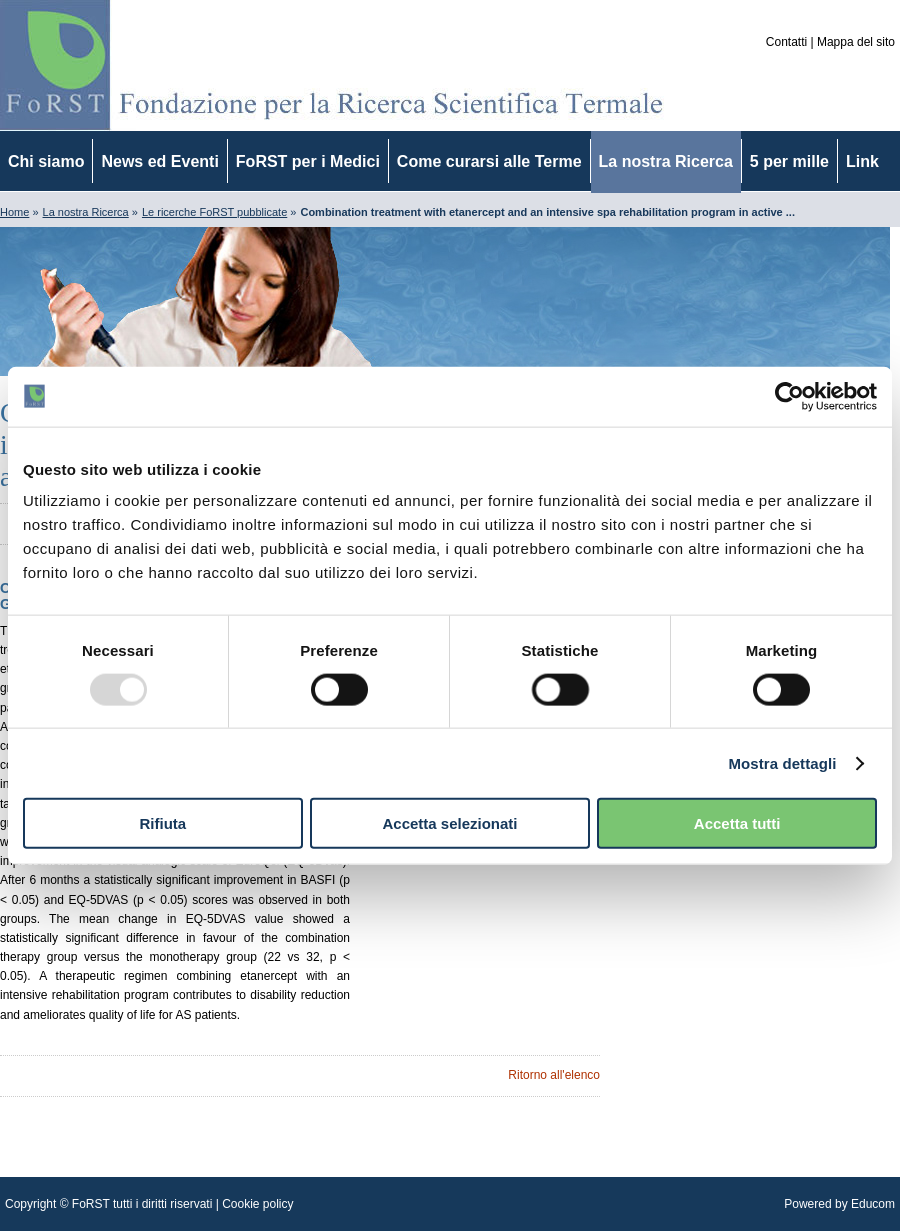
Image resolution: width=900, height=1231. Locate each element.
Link (862, 161)
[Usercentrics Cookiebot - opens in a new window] (789, 396)
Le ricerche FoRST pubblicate (214, 212)
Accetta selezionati (449, 823)
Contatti (786, 42)
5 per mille (789, 161)
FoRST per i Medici (308, 161)
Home (14, 212)
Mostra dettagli (782, 762)
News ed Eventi (159, 161)
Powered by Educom (839, 1204)
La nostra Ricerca (666, 161)
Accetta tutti (737, 823)
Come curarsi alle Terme (489, 161)
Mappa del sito (856, 42)
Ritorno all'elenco (554, 1075)
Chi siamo (46, 161)
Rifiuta (162, 823)
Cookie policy (257, 1204)
